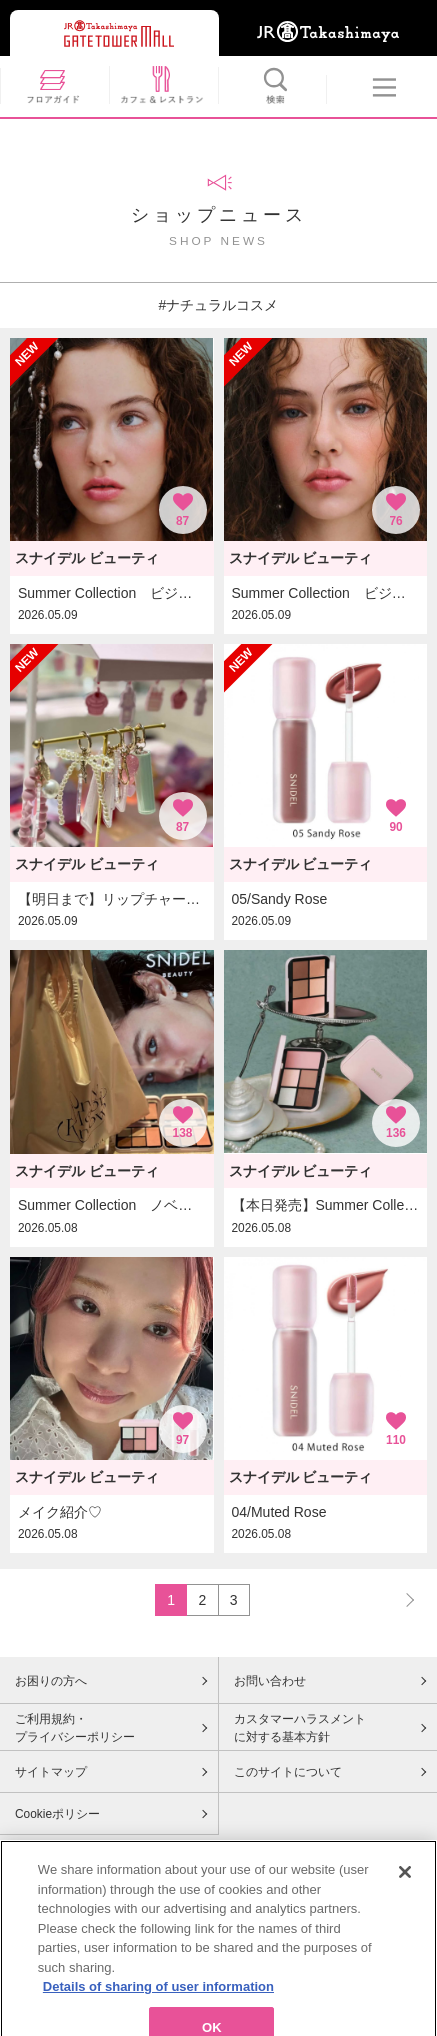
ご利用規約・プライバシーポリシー (75, 1728)
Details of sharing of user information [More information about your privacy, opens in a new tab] (158, 2013)
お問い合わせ (270, 1681)
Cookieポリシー (57, 1814)
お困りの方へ (51, 1681)
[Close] (405, 1899)
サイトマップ (51, 1772)
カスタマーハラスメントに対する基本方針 (300, 1728)
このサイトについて (288, 1772)
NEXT (401, 1599)
